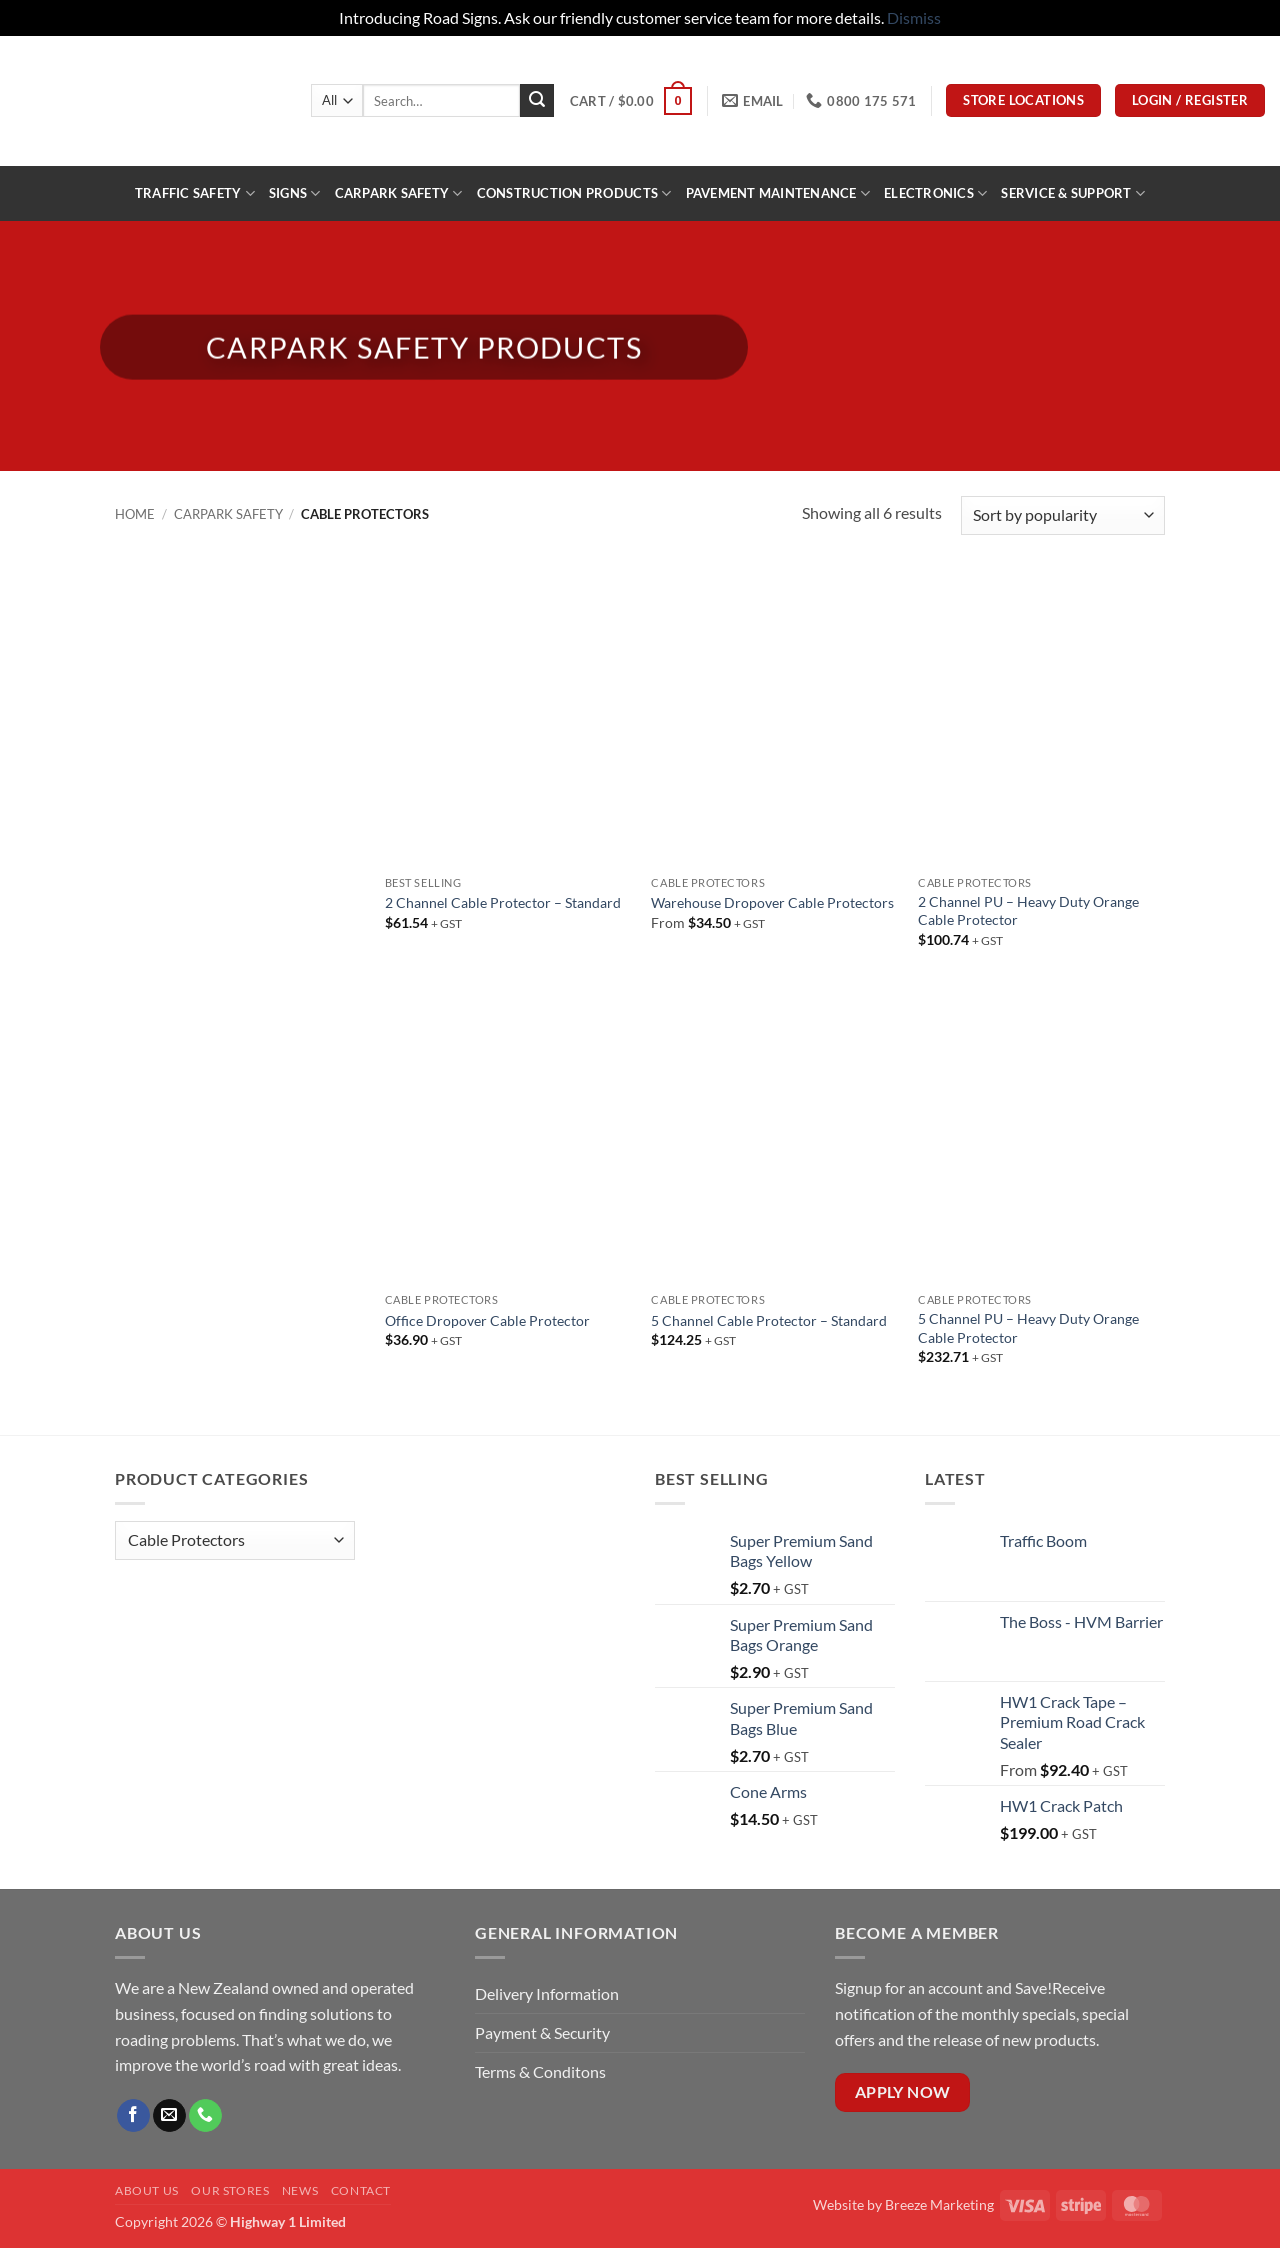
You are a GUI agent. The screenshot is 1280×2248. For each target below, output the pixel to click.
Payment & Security (542, 2032)
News (300, 2190)
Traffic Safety (195, 193)
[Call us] (205, 2116)
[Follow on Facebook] (133, 2116)
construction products (574, 193)
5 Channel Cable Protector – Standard (769, 1320)
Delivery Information (548, 1993)
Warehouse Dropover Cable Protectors (772, 902)
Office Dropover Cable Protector (487, 1320)
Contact (361, 2190)
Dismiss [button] (914, 17)
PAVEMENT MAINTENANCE (778, 193)
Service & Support (1073, 193)
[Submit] (537, 101)
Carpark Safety (399, 193)
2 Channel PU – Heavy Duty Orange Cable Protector (1028, 911)
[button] (631, 101)
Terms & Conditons (540, 2071)
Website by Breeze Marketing (903, 2204)
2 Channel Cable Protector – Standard (503, 902)
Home (135, 514)
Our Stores (230, 2190)
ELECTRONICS (935, 193)
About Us (147, 2190)
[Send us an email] (169, 2116)
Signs (295, 193)
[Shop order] (1063, 515)
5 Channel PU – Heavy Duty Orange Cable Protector (1028, 1328)
